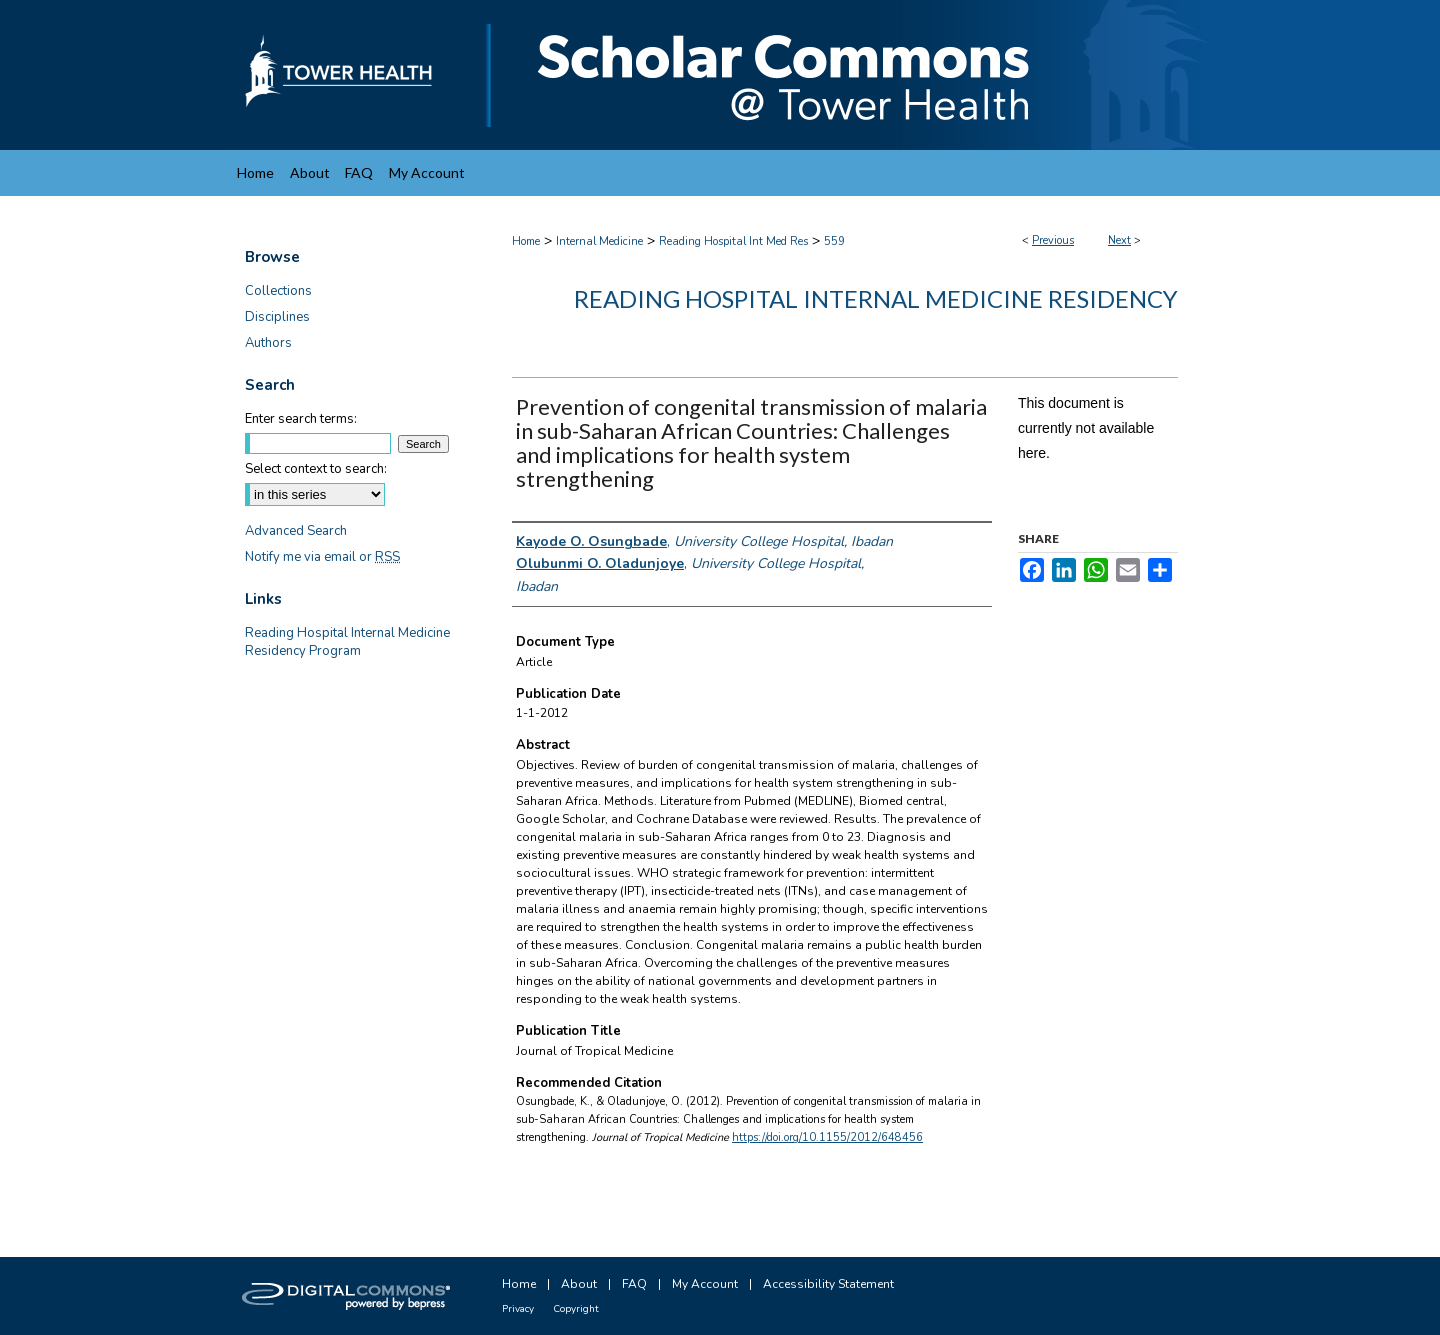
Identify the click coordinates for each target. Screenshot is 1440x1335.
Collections (278, 291)
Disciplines (277, 317)
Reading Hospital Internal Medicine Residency (876, 298)
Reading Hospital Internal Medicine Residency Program (347, 642)
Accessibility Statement (828, 1284)
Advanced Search (296, 531)
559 (834, 241)
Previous (1053, 240)
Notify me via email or (322, 557)
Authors (268, 343)
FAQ (634, 1284)
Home (526, 241)
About (579, 1284)
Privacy (518, 1309)
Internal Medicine (599, 241)
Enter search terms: (301, 419)
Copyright (576, 1309)
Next (1119, 240)
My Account (705, 1284)
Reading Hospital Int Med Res (733, 241)
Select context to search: (316, 469)
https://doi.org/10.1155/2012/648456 (827, 1137)
